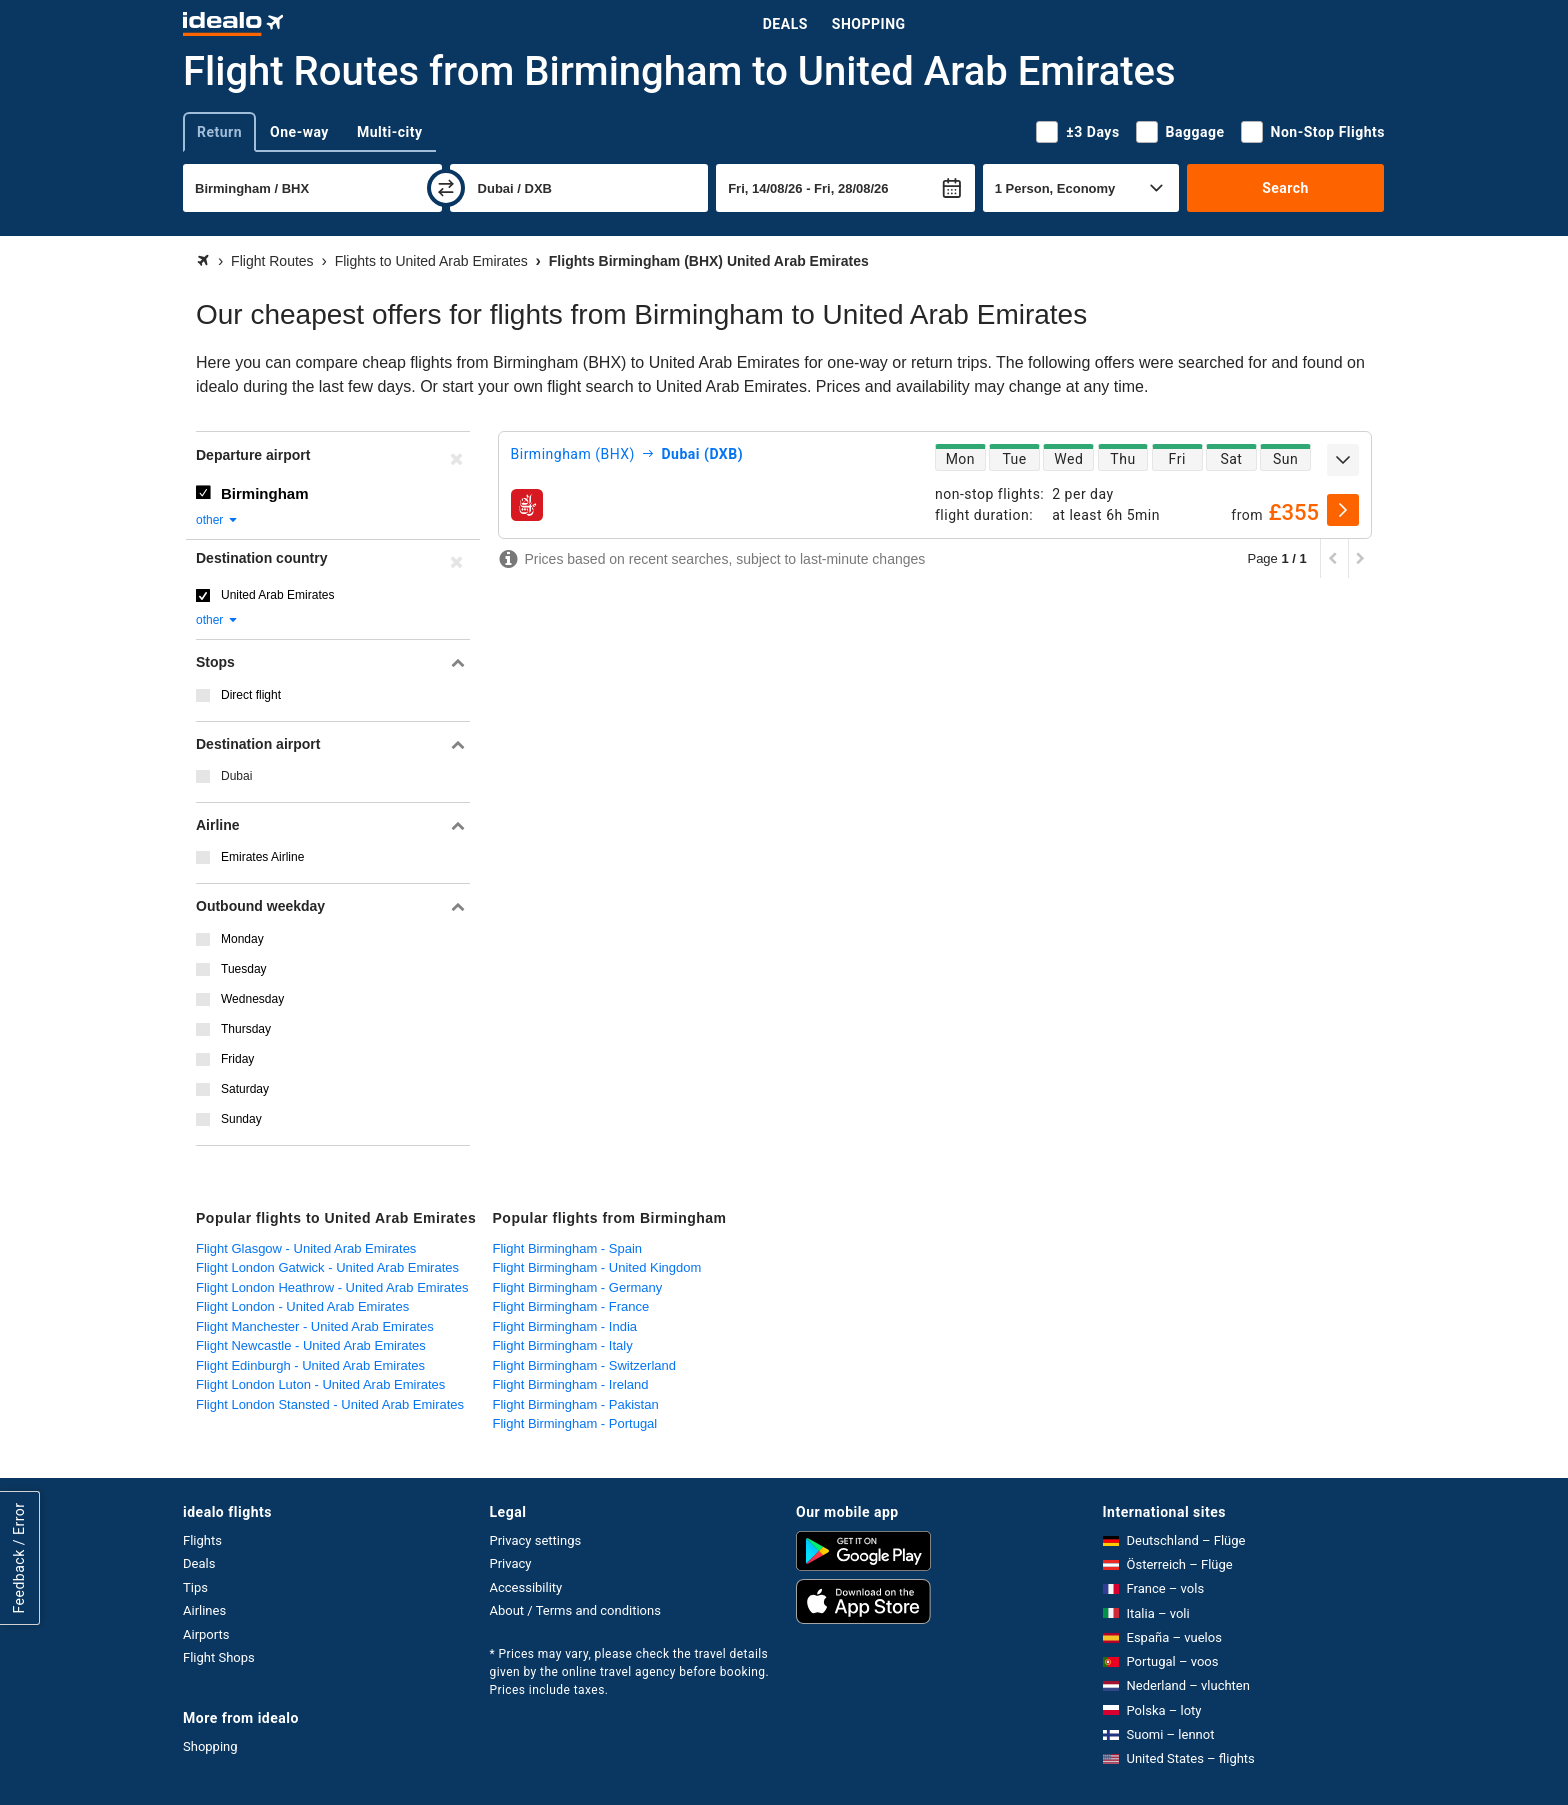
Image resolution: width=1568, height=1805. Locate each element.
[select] (1343, 510)
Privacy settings (536, 1540)
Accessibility (526, 1587)
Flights (202, 1540)
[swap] (446, 188)
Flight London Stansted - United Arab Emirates (330, 1404)
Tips (195, 1587)
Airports (206, 1634)
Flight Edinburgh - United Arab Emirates (310, 1365)
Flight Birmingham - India (565, 1326)
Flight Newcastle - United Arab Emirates (311, 1345)
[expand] (1343, 460)
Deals (785, 24)
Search (1285, 188)
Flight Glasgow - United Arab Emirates (306, 1248)
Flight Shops (219, 1657)
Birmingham (265, 493)
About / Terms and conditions (575, 1610)
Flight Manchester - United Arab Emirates (315, 1326)
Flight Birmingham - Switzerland (585, 1365)
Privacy (511, 1563)
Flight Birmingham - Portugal (575, 1423)
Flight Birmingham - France (571, 1306)
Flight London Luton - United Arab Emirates (320, 1384)
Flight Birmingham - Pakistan (576, 1404)
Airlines (204, 1610)
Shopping (869, 24)
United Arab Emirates (277, 595)
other (217, 520)
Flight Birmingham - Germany (578, 1287)
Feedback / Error (19, 1557)
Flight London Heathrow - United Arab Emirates (332, 1287)
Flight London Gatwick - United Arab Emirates (327, 1267)
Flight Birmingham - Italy (563, 1345)
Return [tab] (219, 132)
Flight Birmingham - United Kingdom (597, 1267)
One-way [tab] (299, 132)
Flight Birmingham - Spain (568, 1248)
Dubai (236, 776)
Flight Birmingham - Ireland (571, 1384)
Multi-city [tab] (390, 132)
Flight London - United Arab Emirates (302, 1306)
